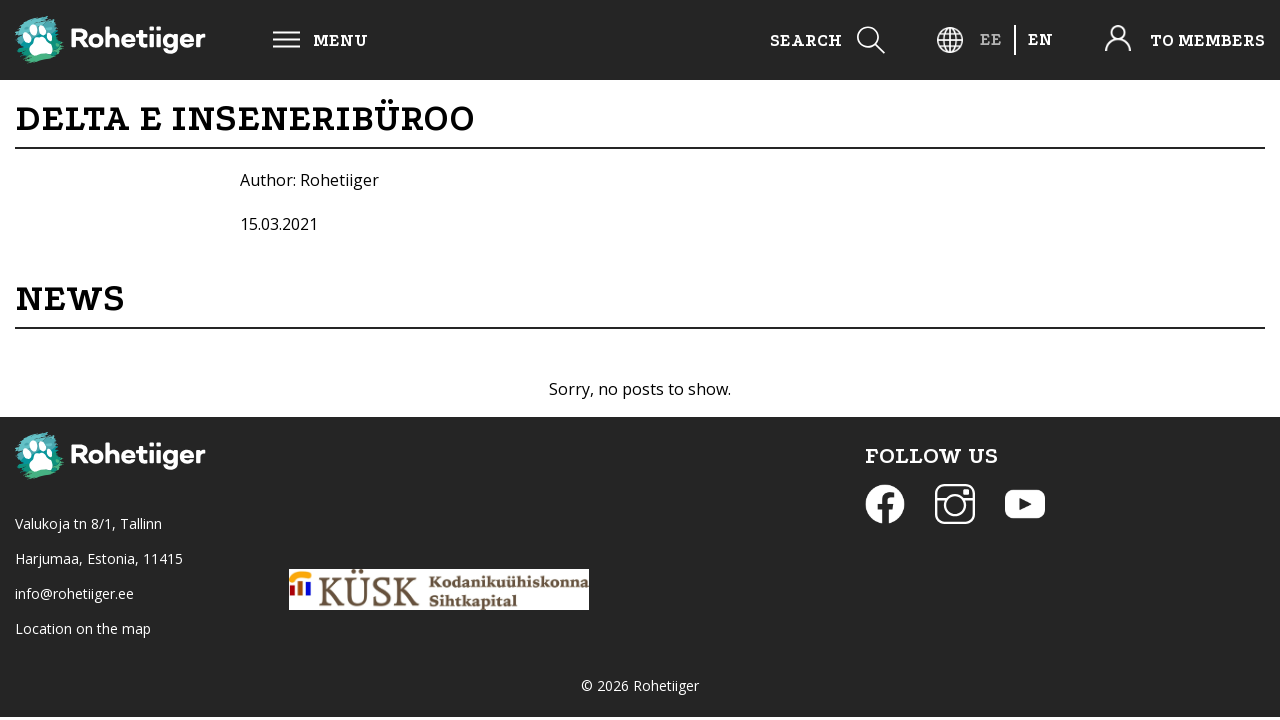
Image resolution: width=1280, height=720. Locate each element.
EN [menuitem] (1040, 39)
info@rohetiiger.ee (74, 593)
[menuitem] (991, 39)
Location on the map (83, 628)
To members (1207, 40)
